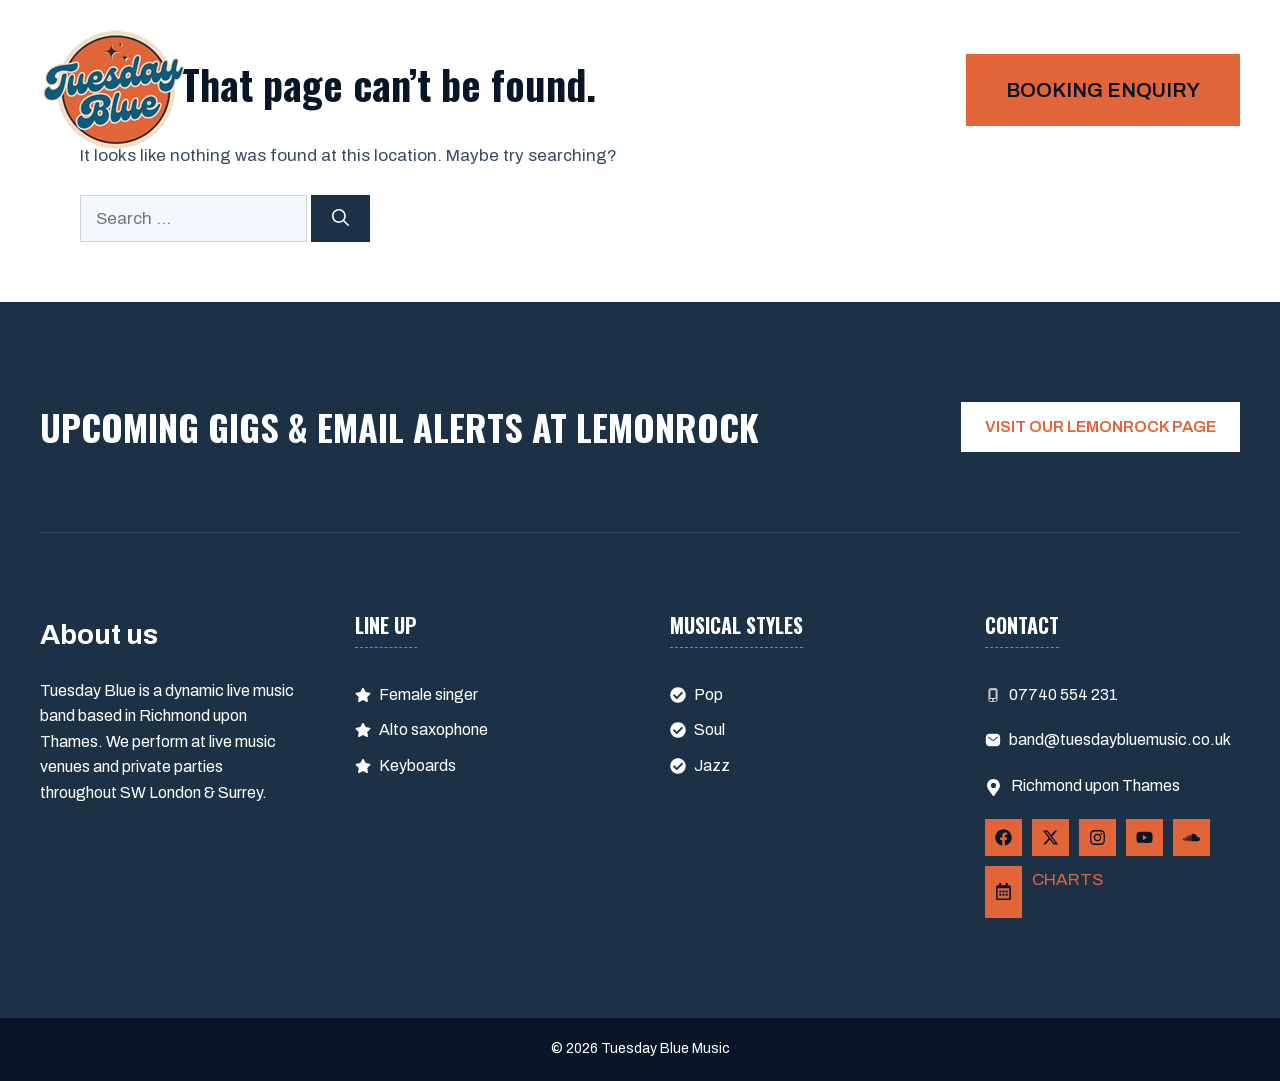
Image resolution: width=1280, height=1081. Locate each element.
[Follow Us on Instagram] (1097, 837)
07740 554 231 (1063, 694)
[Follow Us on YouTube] (1144, 837)
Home (819, 90)
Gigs (908, 90)
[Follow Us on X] (1050, 837)
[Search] (340, 219)
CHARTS (1067, 879)
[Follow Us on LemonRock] (1003, 892)
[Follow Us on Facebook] (1003, 837)
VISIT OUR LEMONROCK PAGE (1100, 426)
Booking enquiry (1103, 90)
